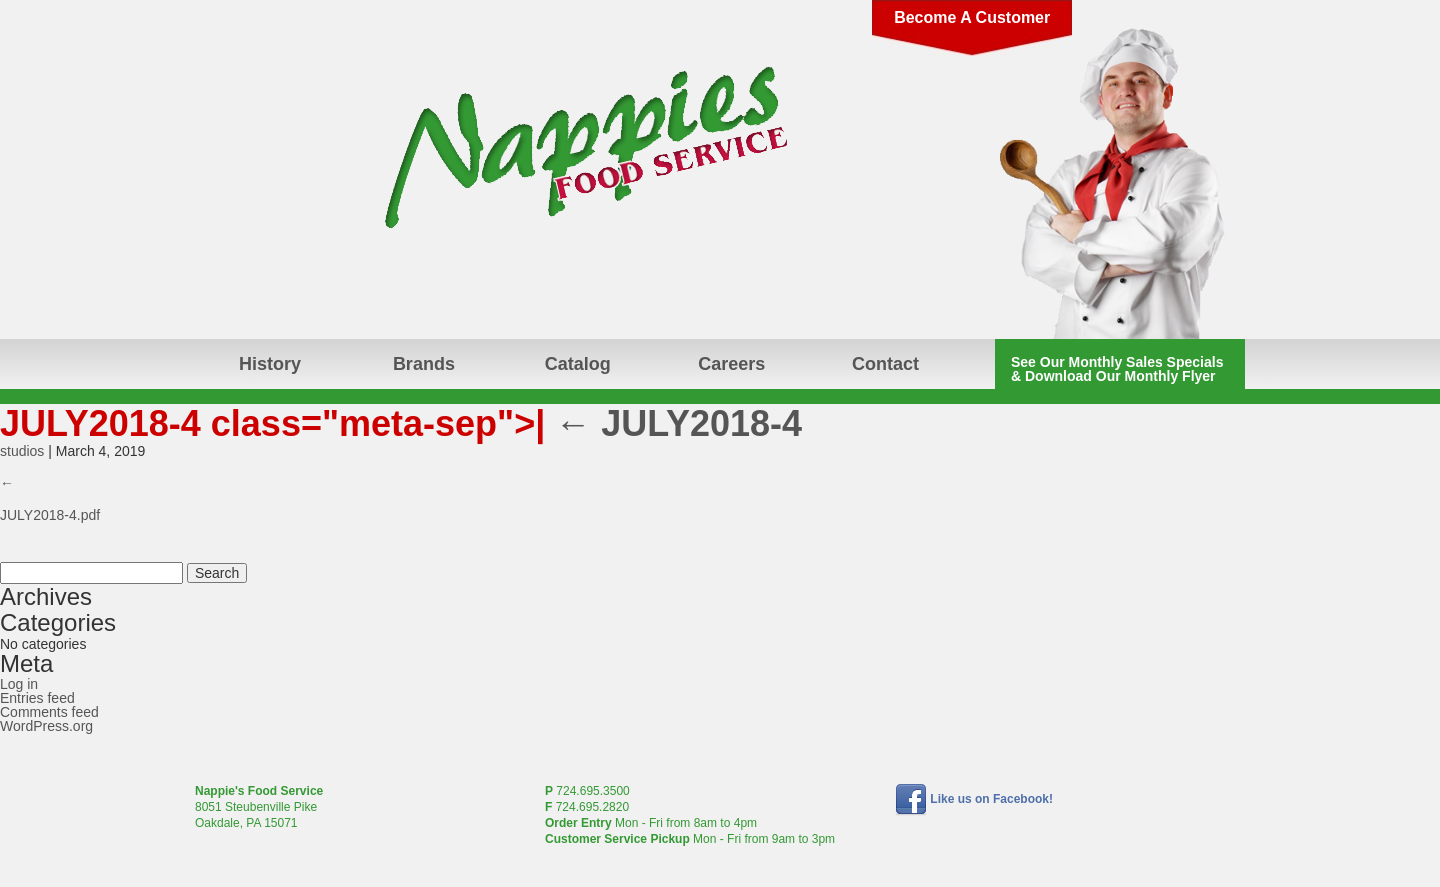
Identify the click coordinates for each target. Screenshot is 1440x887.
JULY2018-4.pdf (50, 515)
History (270, 364)
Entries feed (37, 698)
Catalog (578, 364)
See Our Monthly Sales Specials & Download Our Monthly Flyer (1117, 369)
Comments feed (49, 712)
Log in (19, 684)
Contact (885, 364)
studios (22, 451)
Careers (731, 364)
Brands (424, 364)
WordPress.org (46, 726)
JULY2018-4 (678, 423)
